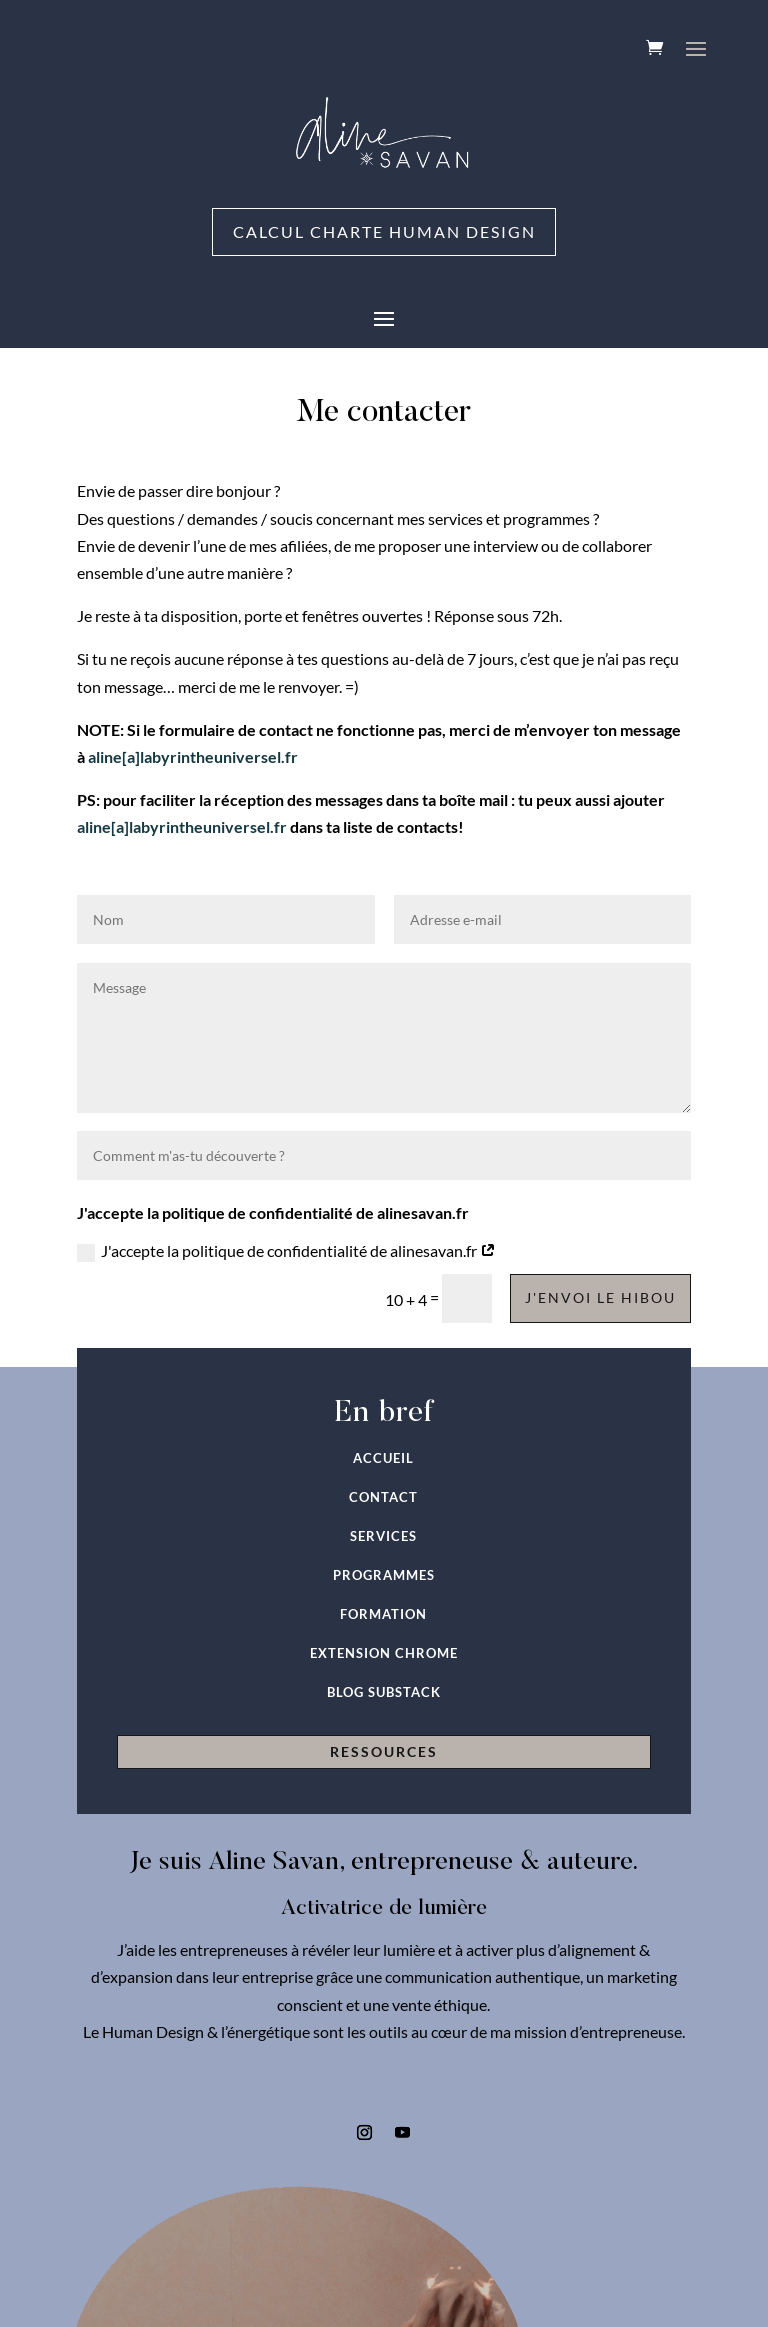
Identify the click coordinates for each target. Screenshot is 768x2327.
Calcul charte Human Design (384, 232)
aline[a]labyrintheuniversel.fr (193, 756)
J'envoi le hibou (600, 1298)
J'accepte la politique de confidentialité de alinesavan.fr (286, 1251)
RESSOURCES (384, 1752)
